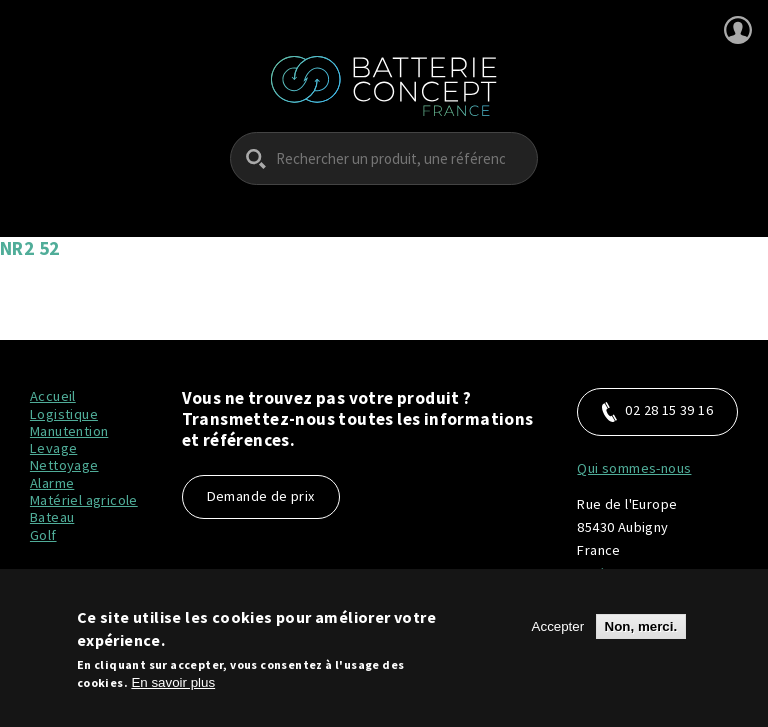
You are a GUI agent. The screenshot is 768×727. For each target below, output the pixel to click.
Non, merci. (641, 633)
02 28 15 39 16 (657, 411)
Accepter (558, 633)
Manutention (69, 431)
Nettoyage (64, 465)
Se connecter (738, 30)
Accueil (53, 396)
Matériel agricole (84, 500)
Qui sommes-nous (634, 468)
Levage (53, 448)
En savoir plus (173, 688)
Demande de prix (261, 496)
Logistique (64, 414)
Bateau (52, 517)
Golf (43, 535)
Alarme (52, 483)
